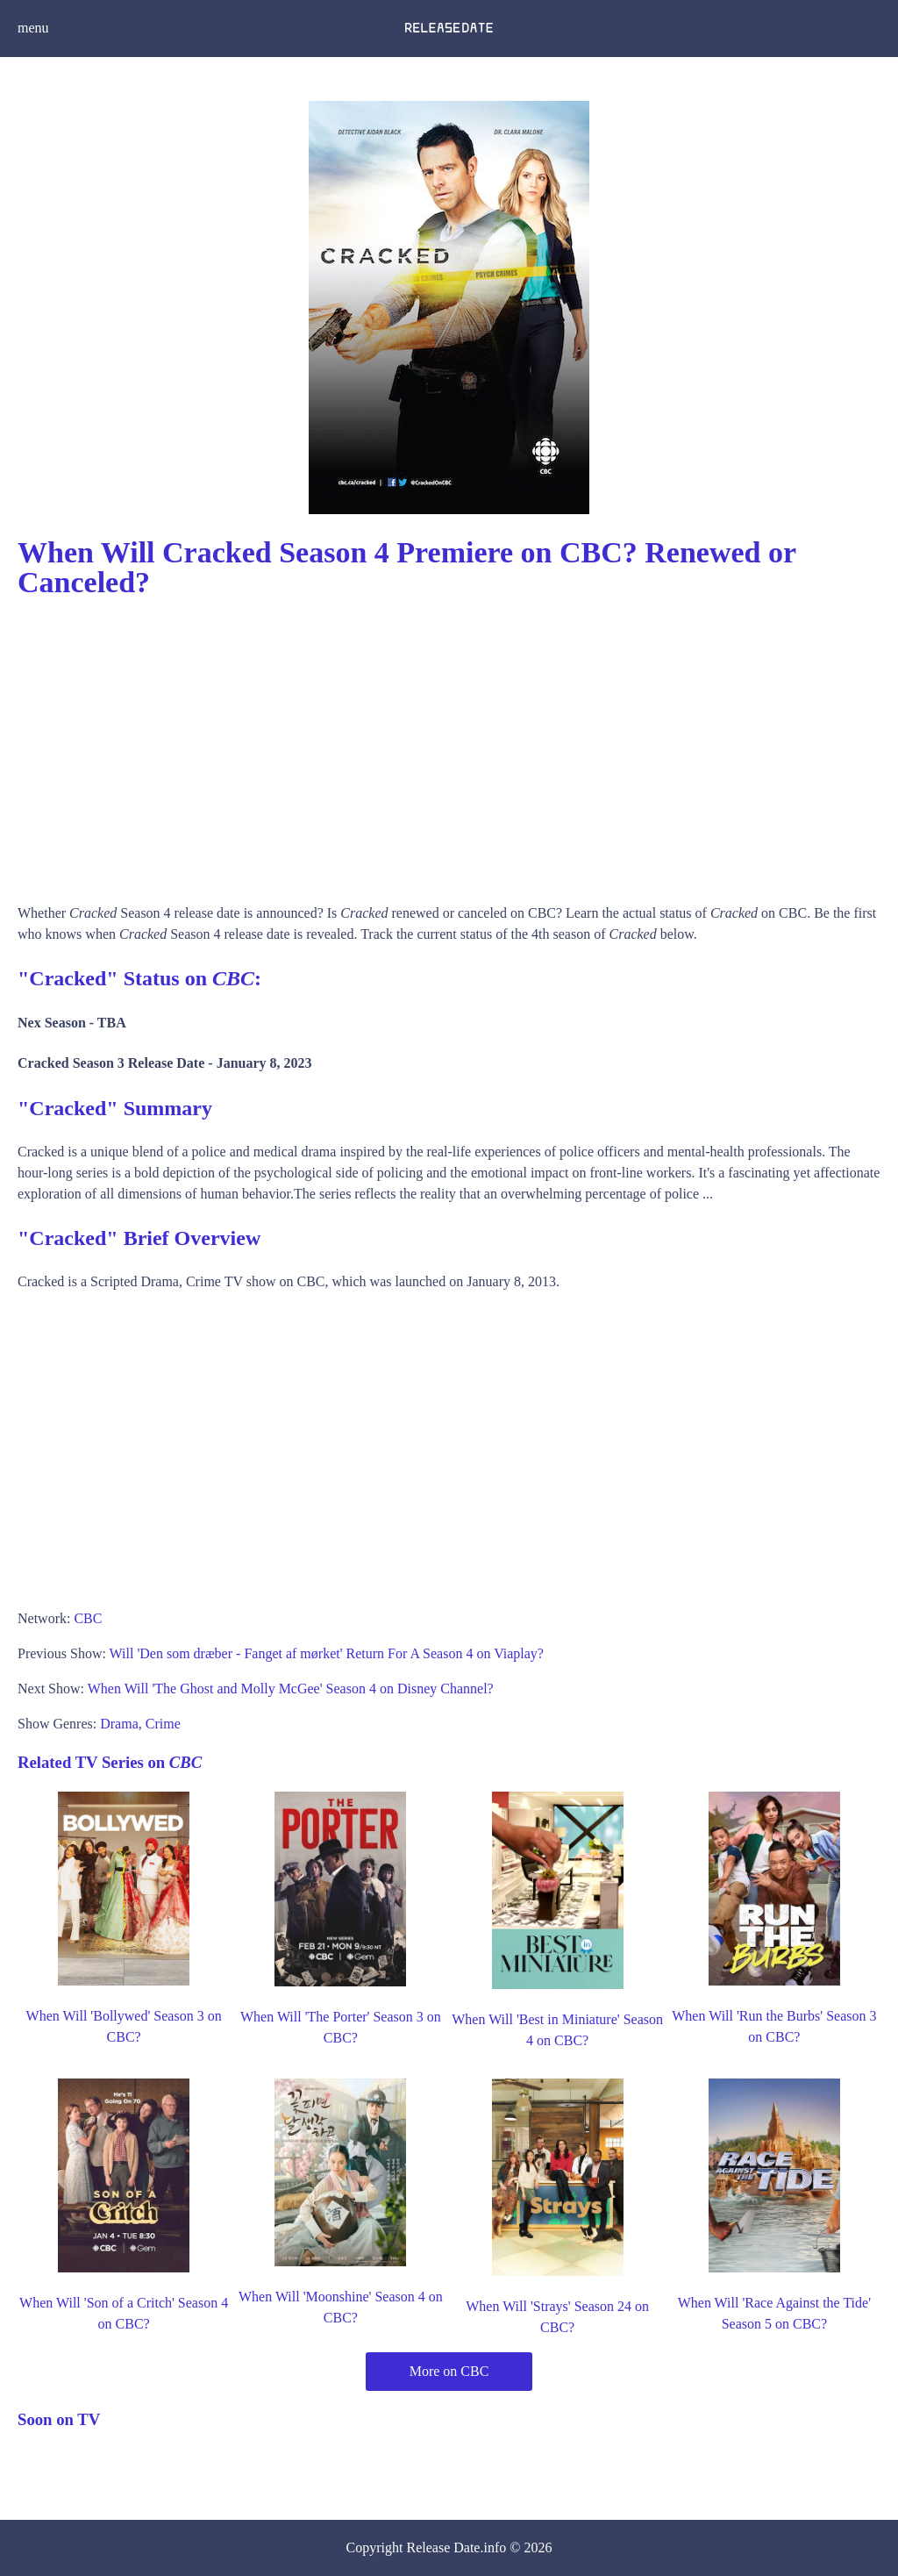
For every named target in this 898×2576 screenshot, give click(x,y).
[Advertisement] (449, 745)
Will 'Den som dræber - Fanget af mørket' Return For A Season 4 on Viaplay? (327, 1653)
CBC (88, 1618)
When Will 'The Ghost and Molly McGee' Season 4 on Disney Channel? (291, 1688)
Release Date (444, 2547)
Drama (119, 1723)
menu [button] (33, 27)
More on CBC (449, 2371)
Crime (163, 1723)
